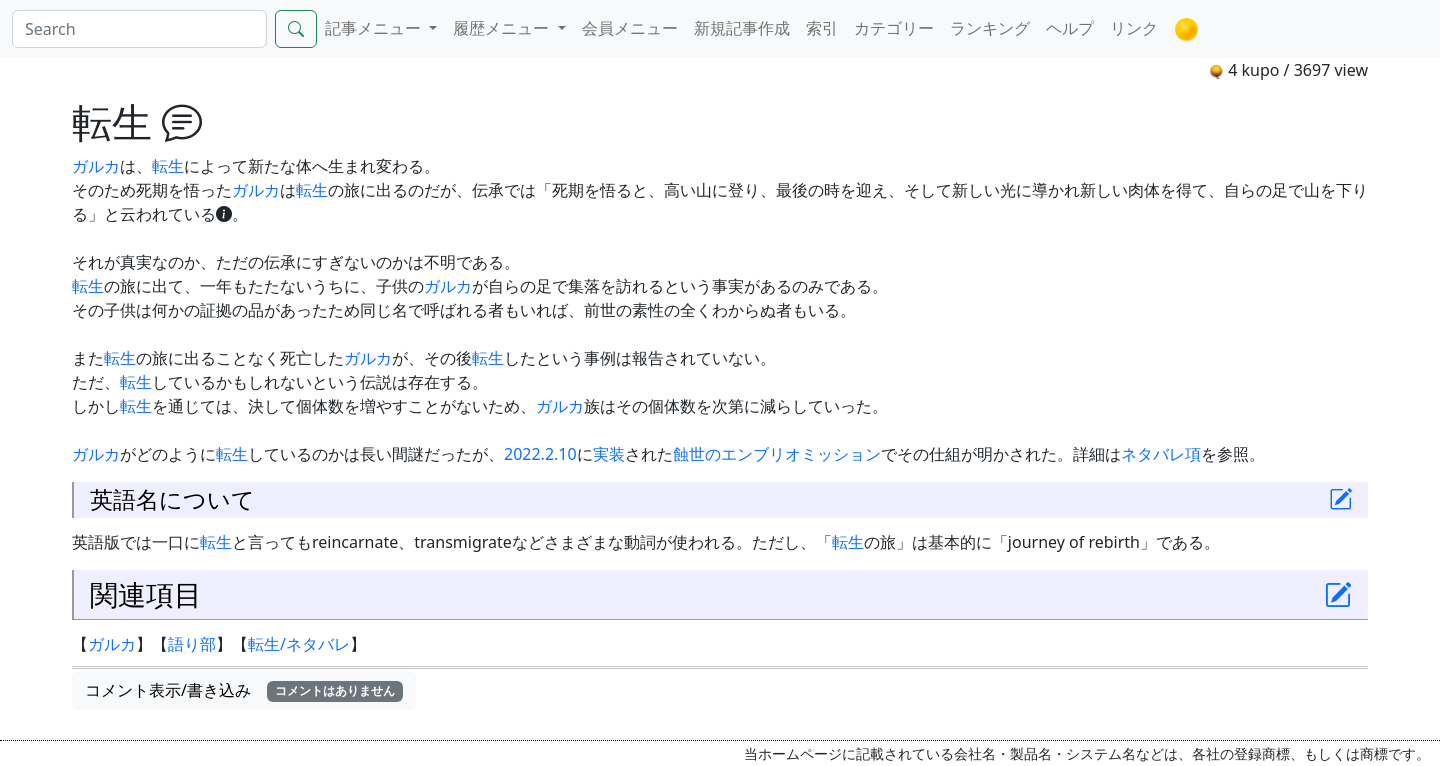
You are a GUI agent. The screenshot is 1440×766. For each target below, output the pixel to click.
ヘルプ (1070, 28)
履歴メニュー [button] (503, 28)
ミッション (841, 454)
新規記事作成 (742, 28)
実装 (609, 454)
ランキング (990, 28)
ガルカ (96, 166)
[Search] (139, 29)
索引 (822, 28)
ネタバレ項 (1161, 454)
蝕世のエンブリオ (737, 454)
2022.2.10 (540, 454)
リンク (1134, 28)
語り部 (192, 644)
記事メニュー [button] (375, 28)
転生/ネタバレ (299, 644)
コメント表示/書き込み (244, 690)
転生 (168, 166)
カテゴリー (894, 28)
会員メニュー (630, 28)
